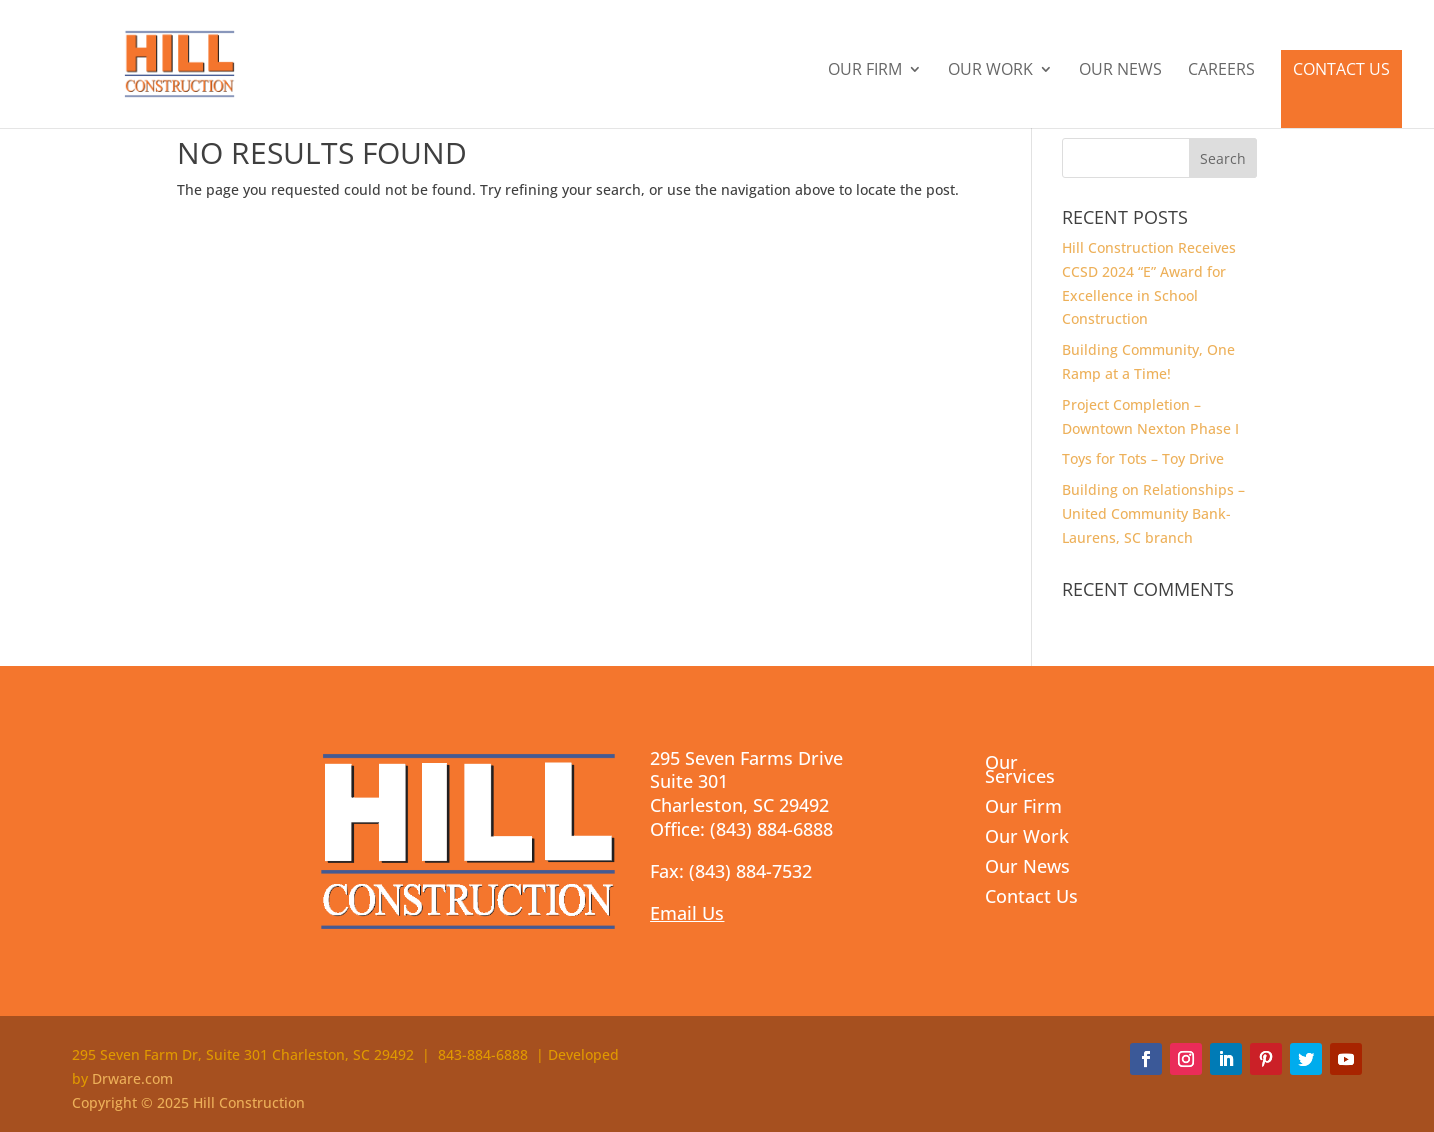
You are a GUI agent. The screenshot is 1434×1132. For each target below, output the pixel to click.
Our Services (1020, 771)
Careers (1221, 71)
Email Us (687, 913)
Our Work (990, 71)
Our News (1120, 71)
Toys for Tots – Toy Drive (1143, 458)
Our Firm (865, 71)
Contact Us (1341, 69)
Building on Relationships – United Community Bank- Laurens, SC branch (1153, 513)
